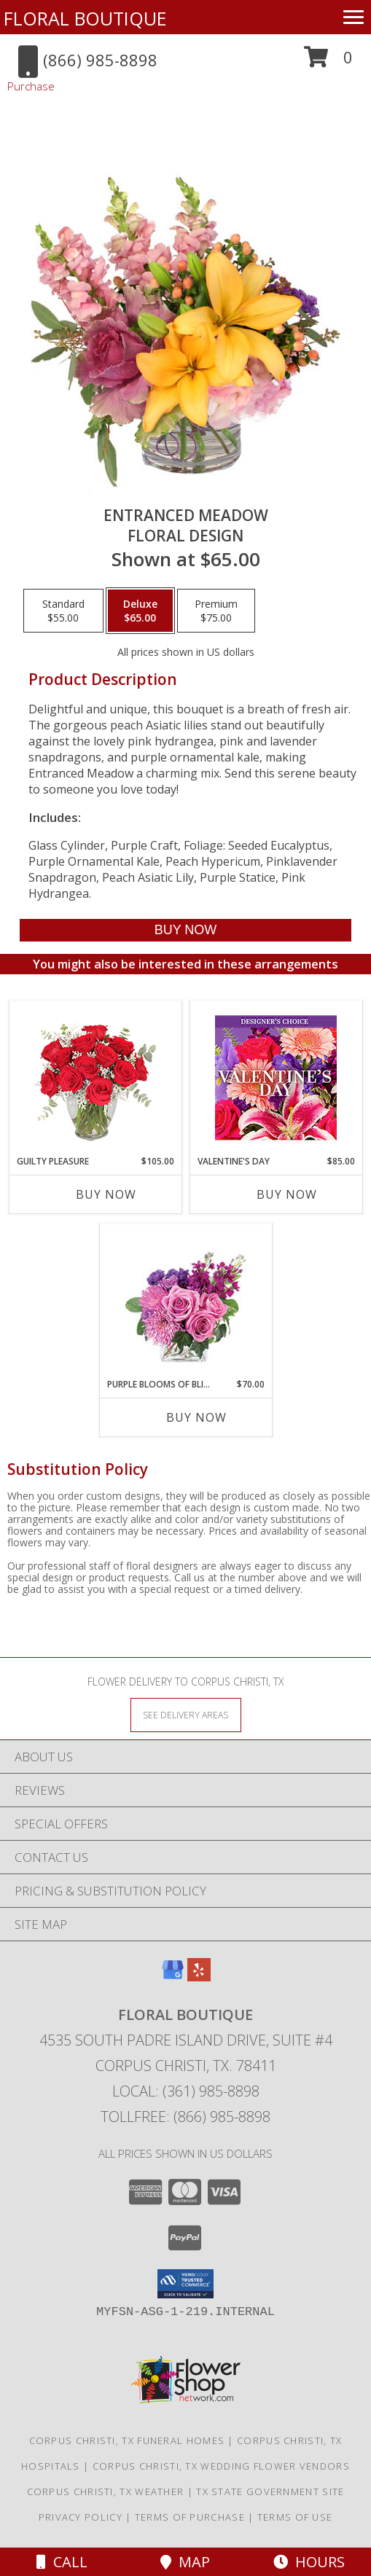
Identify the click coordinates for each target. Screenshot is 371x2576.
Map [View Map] (185, 2562)
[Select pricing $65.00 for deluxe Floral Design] (140, 611)
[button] (328, 62)
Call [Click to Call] (61, 2562)
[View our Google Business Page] (172, 1976)
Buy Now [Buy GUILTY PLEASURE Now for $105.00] (106, 1194)
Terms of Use (295, 2517)
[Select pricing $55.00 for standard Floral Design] (63, 611)
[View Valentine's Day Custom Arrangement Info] (276, 1078)
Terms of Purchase (190, 2517)
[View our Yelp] (199, 1976)
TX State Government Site (270, 2491)
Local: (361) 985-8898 (185, 2091)
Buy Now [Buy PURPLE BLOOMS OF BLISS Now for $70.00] (196, 1417)
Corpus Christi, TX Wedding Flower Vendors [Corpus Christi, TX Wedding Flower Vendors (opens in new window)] (221, 2466)
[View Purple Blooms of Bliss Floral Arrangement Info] (185, 1301)
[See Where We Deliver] (185, 1714)
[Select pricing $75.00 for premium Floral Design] (216, 611)
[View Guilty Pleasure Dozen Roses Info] (95, 1077)
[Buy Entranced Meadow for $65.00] (185, 930)
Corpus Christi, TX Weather (105, 2491)
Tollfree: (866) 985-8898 (185, 2116)
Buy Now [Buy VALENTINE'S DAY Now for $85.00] (287, 1194)
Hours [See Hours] (309, 2562)
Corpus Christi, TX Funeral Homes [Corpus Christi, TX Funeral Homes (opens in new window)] (127, 2440)
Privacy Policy (80, 2517)
